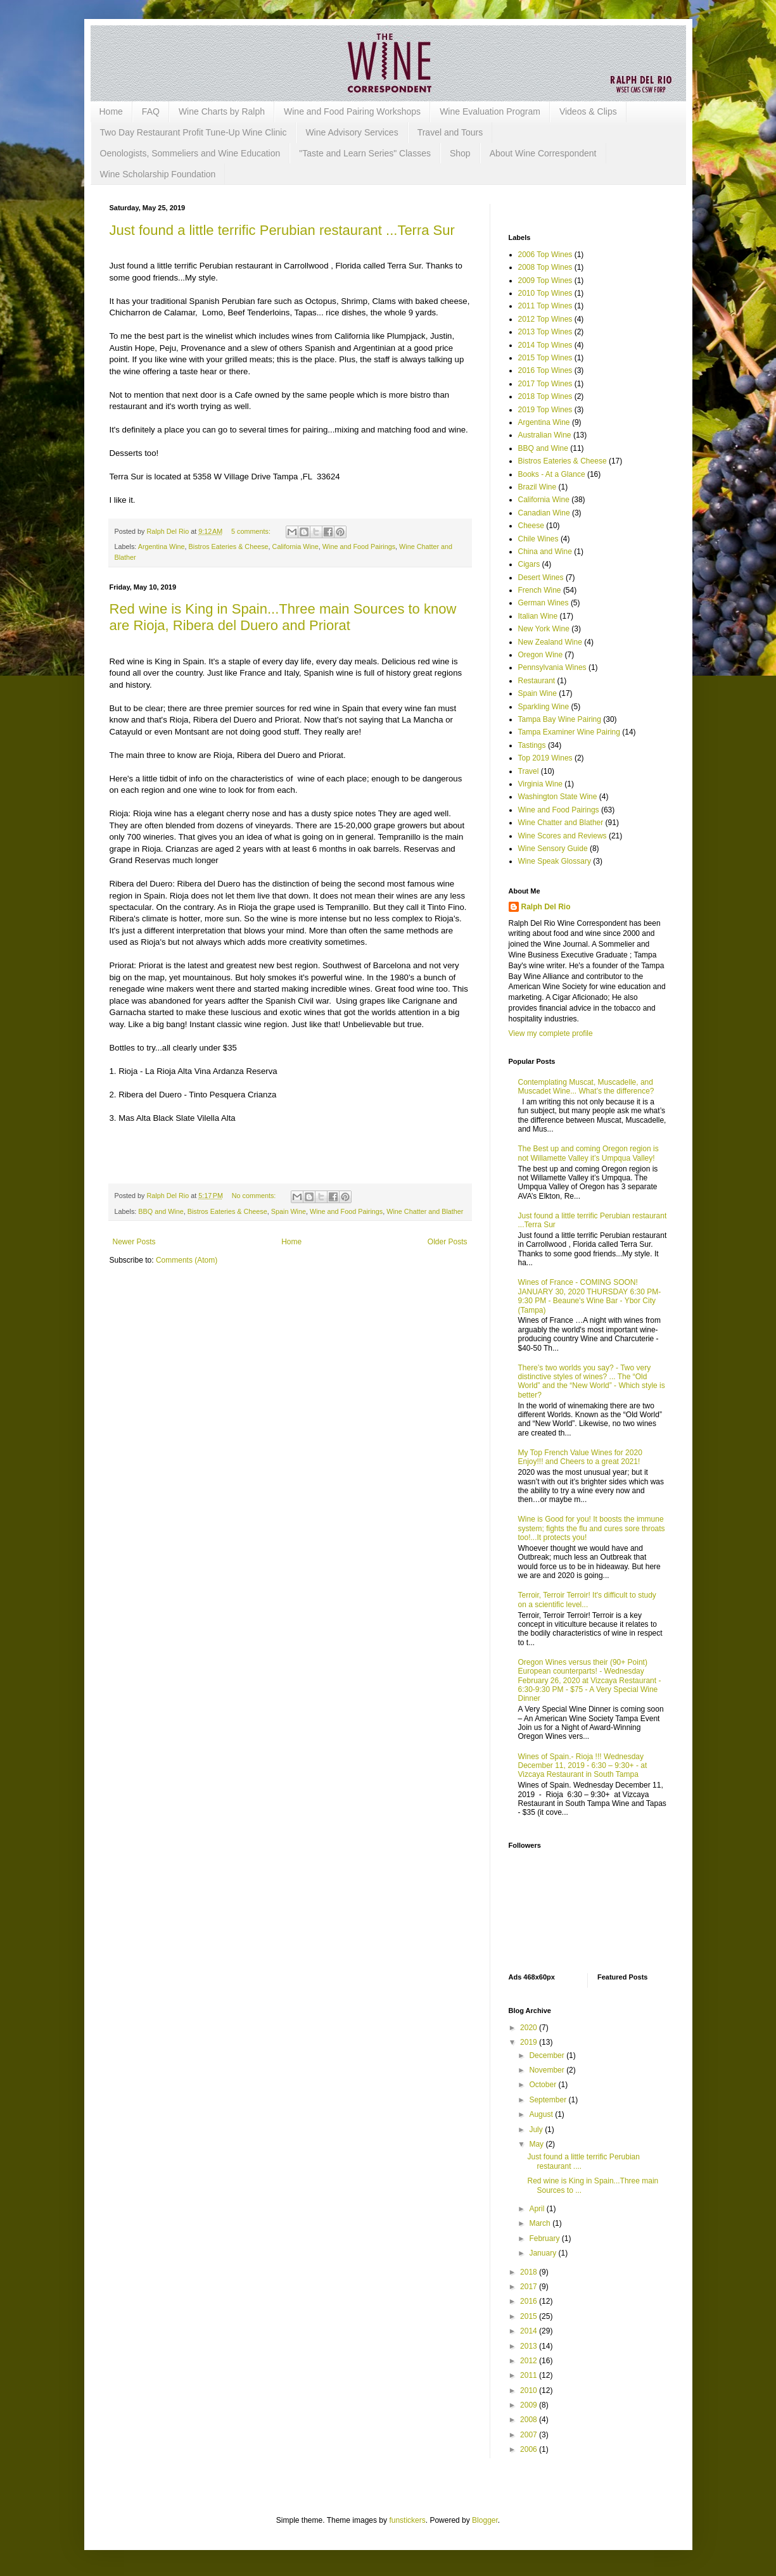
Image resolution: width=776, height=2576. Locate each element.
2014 (529, 2331)
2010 (529, 2390)
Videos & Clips (588, 111)
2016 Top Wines (545, 370)
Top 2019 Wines (545, 758)
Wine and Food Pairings (358, 546)
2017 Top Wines (545, 383)
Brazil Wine (537, 487)
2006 (529, 2449)
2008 (529, 2419)
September (548, 2099)
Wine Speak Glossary (554, 861)
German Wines (543, 602)
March (540, 2223)
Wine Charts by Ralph (222, 111)
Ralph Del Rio (546, 906)
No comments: (255, 1195)
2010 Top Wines (545, 293)
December (547, 2055)
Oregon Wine (540, 654)
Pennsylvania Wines (552, 667)
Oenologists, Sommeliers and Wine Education (190, 153)
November (547, 2070)
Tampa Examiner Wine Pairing (569, 732)
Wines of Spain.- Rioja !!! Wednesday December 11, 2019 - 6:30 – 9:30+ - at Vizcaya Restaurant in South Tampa (582, 1765)
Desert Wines (541, 577)
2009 (529, 2405)
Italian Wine (538, 616)
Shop (460, 153)
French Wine (539, 590)
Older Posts (448, 1241)
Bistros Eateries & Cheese (229, 546)
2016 (529, 2301)
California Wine (295, 546)
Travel (528, 771)
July (537, 2129)
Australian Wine (544, 435)
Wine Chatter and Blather (424, 1211)
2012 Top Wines (545, 319)
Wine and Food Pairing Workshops (352, 111)
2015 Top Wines (545, 357)
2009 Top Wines (545, 280)
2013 (529, 2346)
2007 (529, 2434)
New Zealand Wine (550, 642)
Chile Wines (538, 538)
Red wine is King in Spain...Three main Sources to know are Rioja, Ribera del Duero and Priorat (283, 617)
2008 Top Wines (545, 267)
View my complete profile (551, 1033)
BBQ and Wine (160, 1211)
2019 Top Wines (545, 409)
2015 (529, 2316)
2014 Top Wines (545, 345)
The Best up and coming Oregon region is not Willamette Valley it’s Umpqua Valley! (588, 1153)
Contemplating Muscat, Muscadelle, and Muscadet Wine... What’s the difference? (586, 1086)
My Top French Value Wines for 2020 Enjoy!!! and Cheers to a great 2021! (580, 1457)
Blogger (485, 2520)
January (543, 2253)
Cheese (531, 525)
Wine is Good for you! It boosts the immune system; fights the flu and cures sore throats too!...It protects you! (591, 1528)
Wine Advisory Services (351, 132)
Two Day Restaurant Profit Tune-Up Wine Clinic (193, 132)
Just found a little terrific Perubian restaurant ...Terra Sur (282, 230)
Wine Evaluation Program (490, 111)
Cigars (529, 564)
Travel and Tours (450, 132)
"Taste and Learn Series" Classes (365, 153)
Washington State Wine (557, 796)
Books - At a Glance (551, 474)
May (537, 2144)
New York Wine (543, 628)
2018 (529, 2272)
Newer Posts (134, 1241)
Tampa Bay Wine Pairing (559, 719)
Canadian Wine (544, 512)
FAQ (151, 111)
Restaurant (537, 680)
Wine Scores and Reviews (562, 835)
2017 (529, 2286)
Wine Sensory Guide (553, 848)
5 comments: (251, 531)
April (537, 2208)
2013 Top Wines (545, 331)
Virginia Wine (540, 784)
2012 (529, 2360)
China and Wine (545, 551)
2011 (529, 2375)
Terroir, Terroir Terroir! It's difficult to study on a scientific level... (587, 1599)
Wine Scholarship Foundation (158, 174)
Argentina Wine (161, 546)
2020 (529, 2027)
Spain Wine (288, 1211)
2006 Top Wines (545, 254)
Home (111, 111)
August (542, 2114)
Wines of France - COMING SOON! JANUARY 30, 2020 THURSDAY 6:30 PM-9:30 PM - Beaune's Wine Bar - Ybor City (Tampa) (589, 1296)
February (545, 2238)
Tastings (532, 745)
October (543, 2084)
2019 (529, 2042)
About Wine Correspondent (543, 153)
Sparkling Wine (543, 706)
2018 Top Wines (545, 396)
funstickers (407, 2520)
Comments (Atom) (186, 1260)
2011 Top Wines (545, 305)
